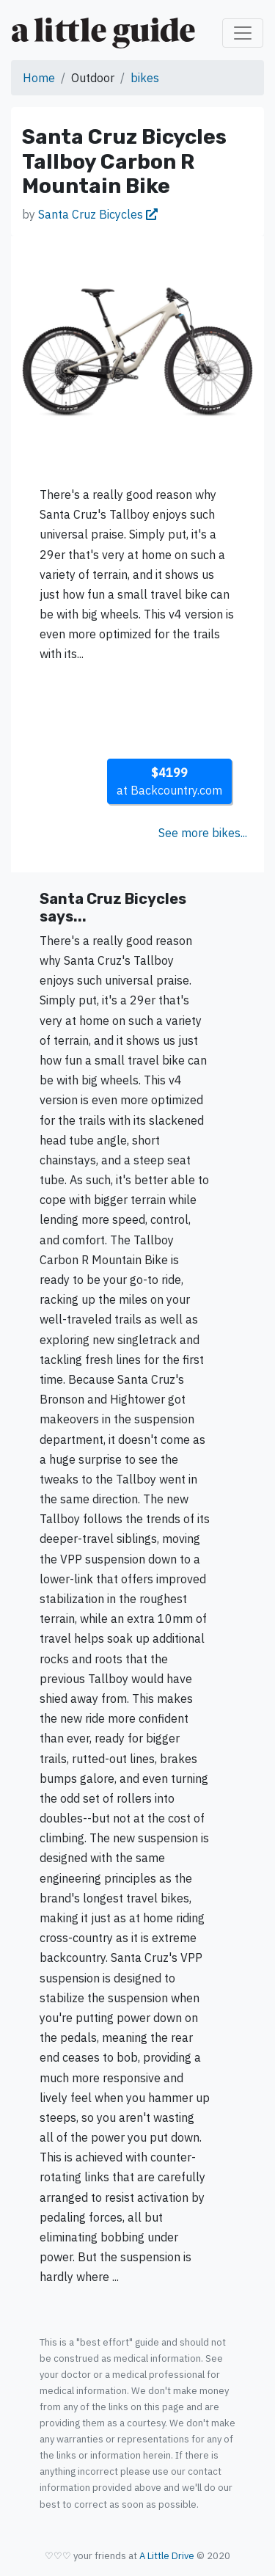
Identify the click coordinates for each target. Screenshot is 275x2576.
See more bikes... (202, 832)
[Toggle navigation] (242, 33)
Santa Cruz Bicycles (98, 214)
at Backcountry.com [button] (169, 781)
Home (39, 77)
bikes (145, 77)
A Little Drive (166, 2556)
